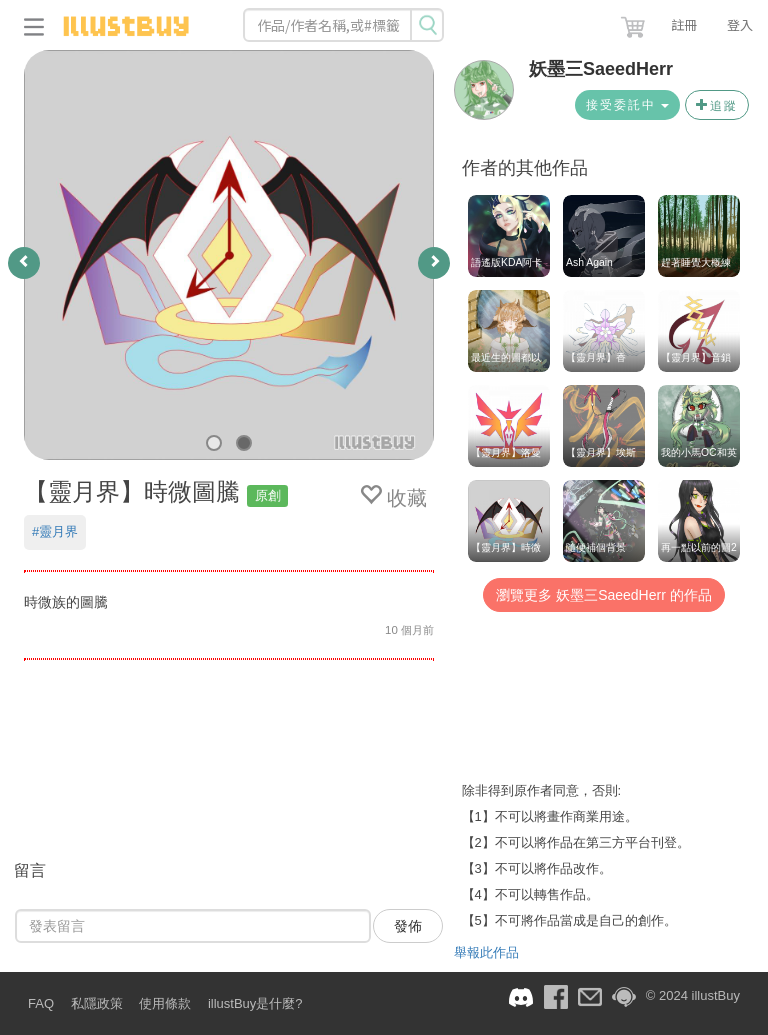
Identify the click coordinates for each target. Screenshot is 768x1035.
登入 (740, 24)
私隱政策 (97, 1003)
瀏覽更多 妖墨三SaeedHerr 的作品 (603, 595)
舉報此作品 (486, 952)
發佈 (408, 926)
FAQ (41, 1003)
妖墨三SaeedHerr (601, 69)
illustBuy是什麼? (255, 1003)
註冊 (684, 24)
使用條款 (165, 1003)
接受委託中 (627, 105)
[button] (635, 23)
